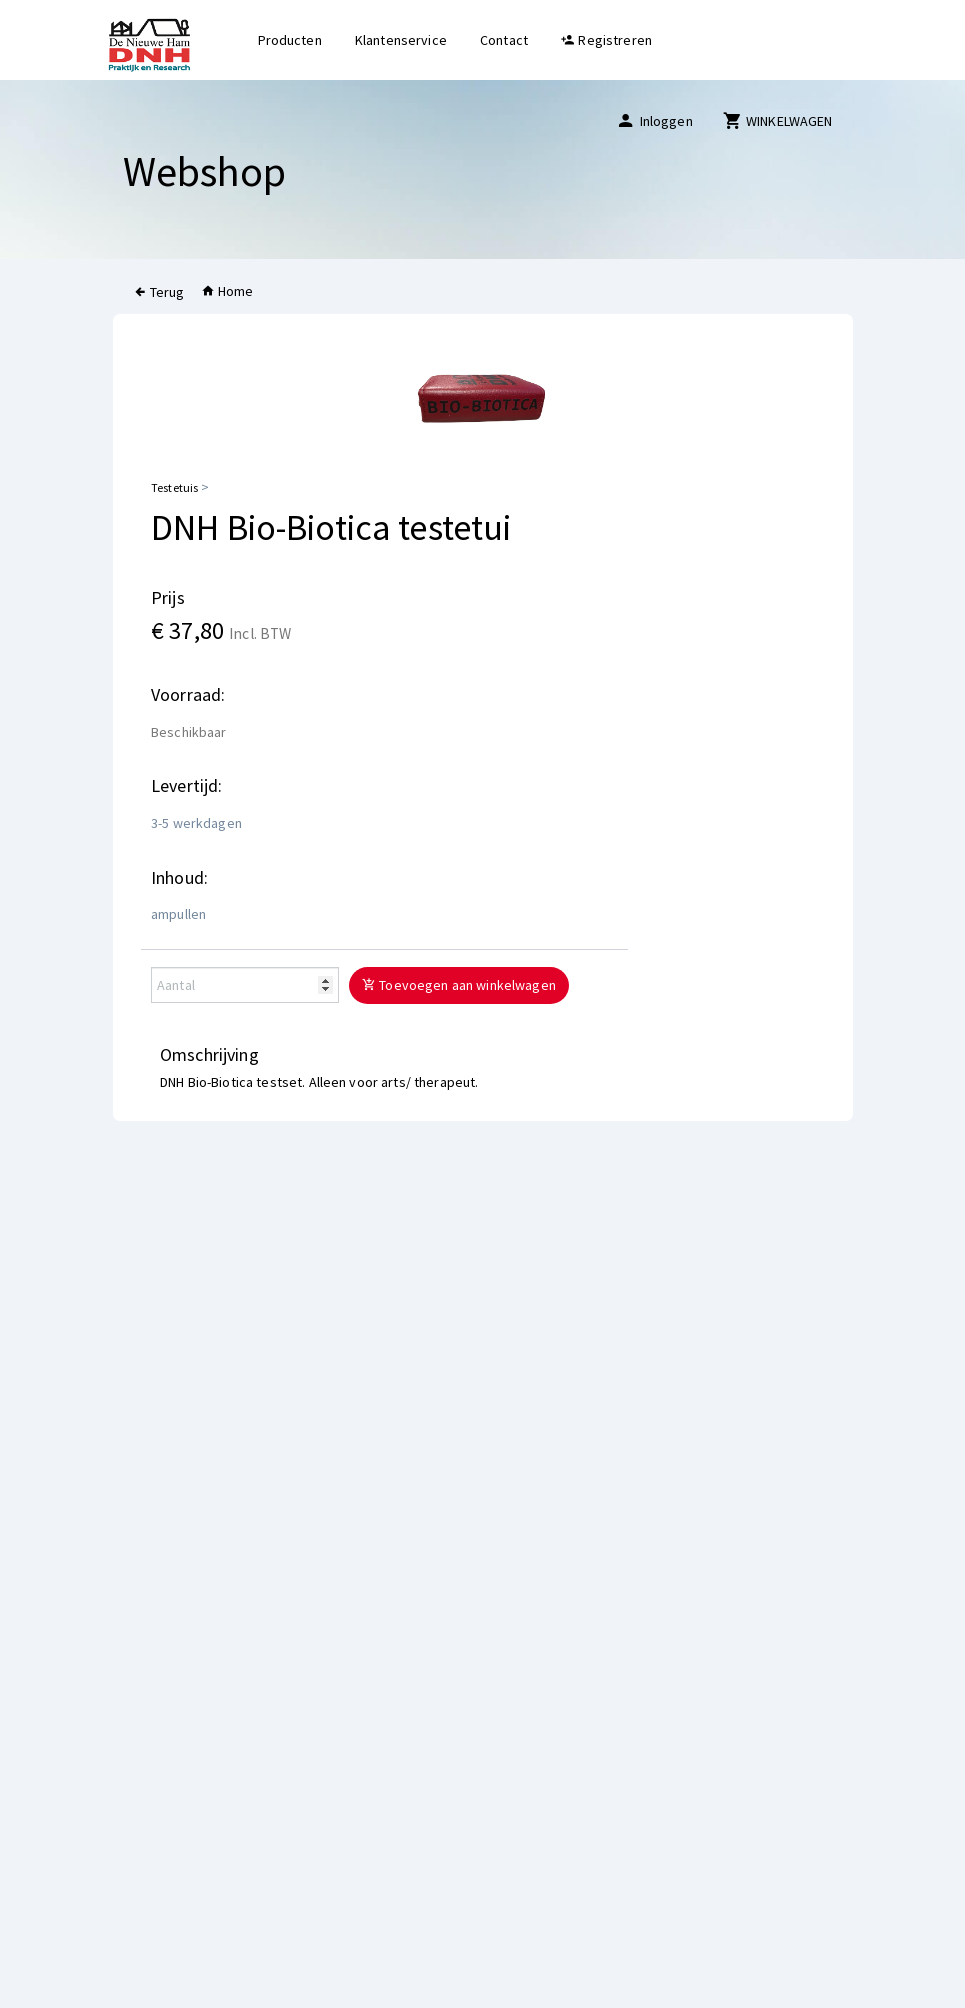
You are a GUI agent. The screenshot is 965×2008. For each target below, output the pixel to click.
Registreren (606, 40)
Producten (290, 40)
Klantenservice (401, 40)
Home (227, 291)
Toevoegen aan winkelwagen (459, 985)
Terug (159, 292)
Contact (504, 40)
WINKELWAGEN (778, 120)
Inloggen (654, 120)
